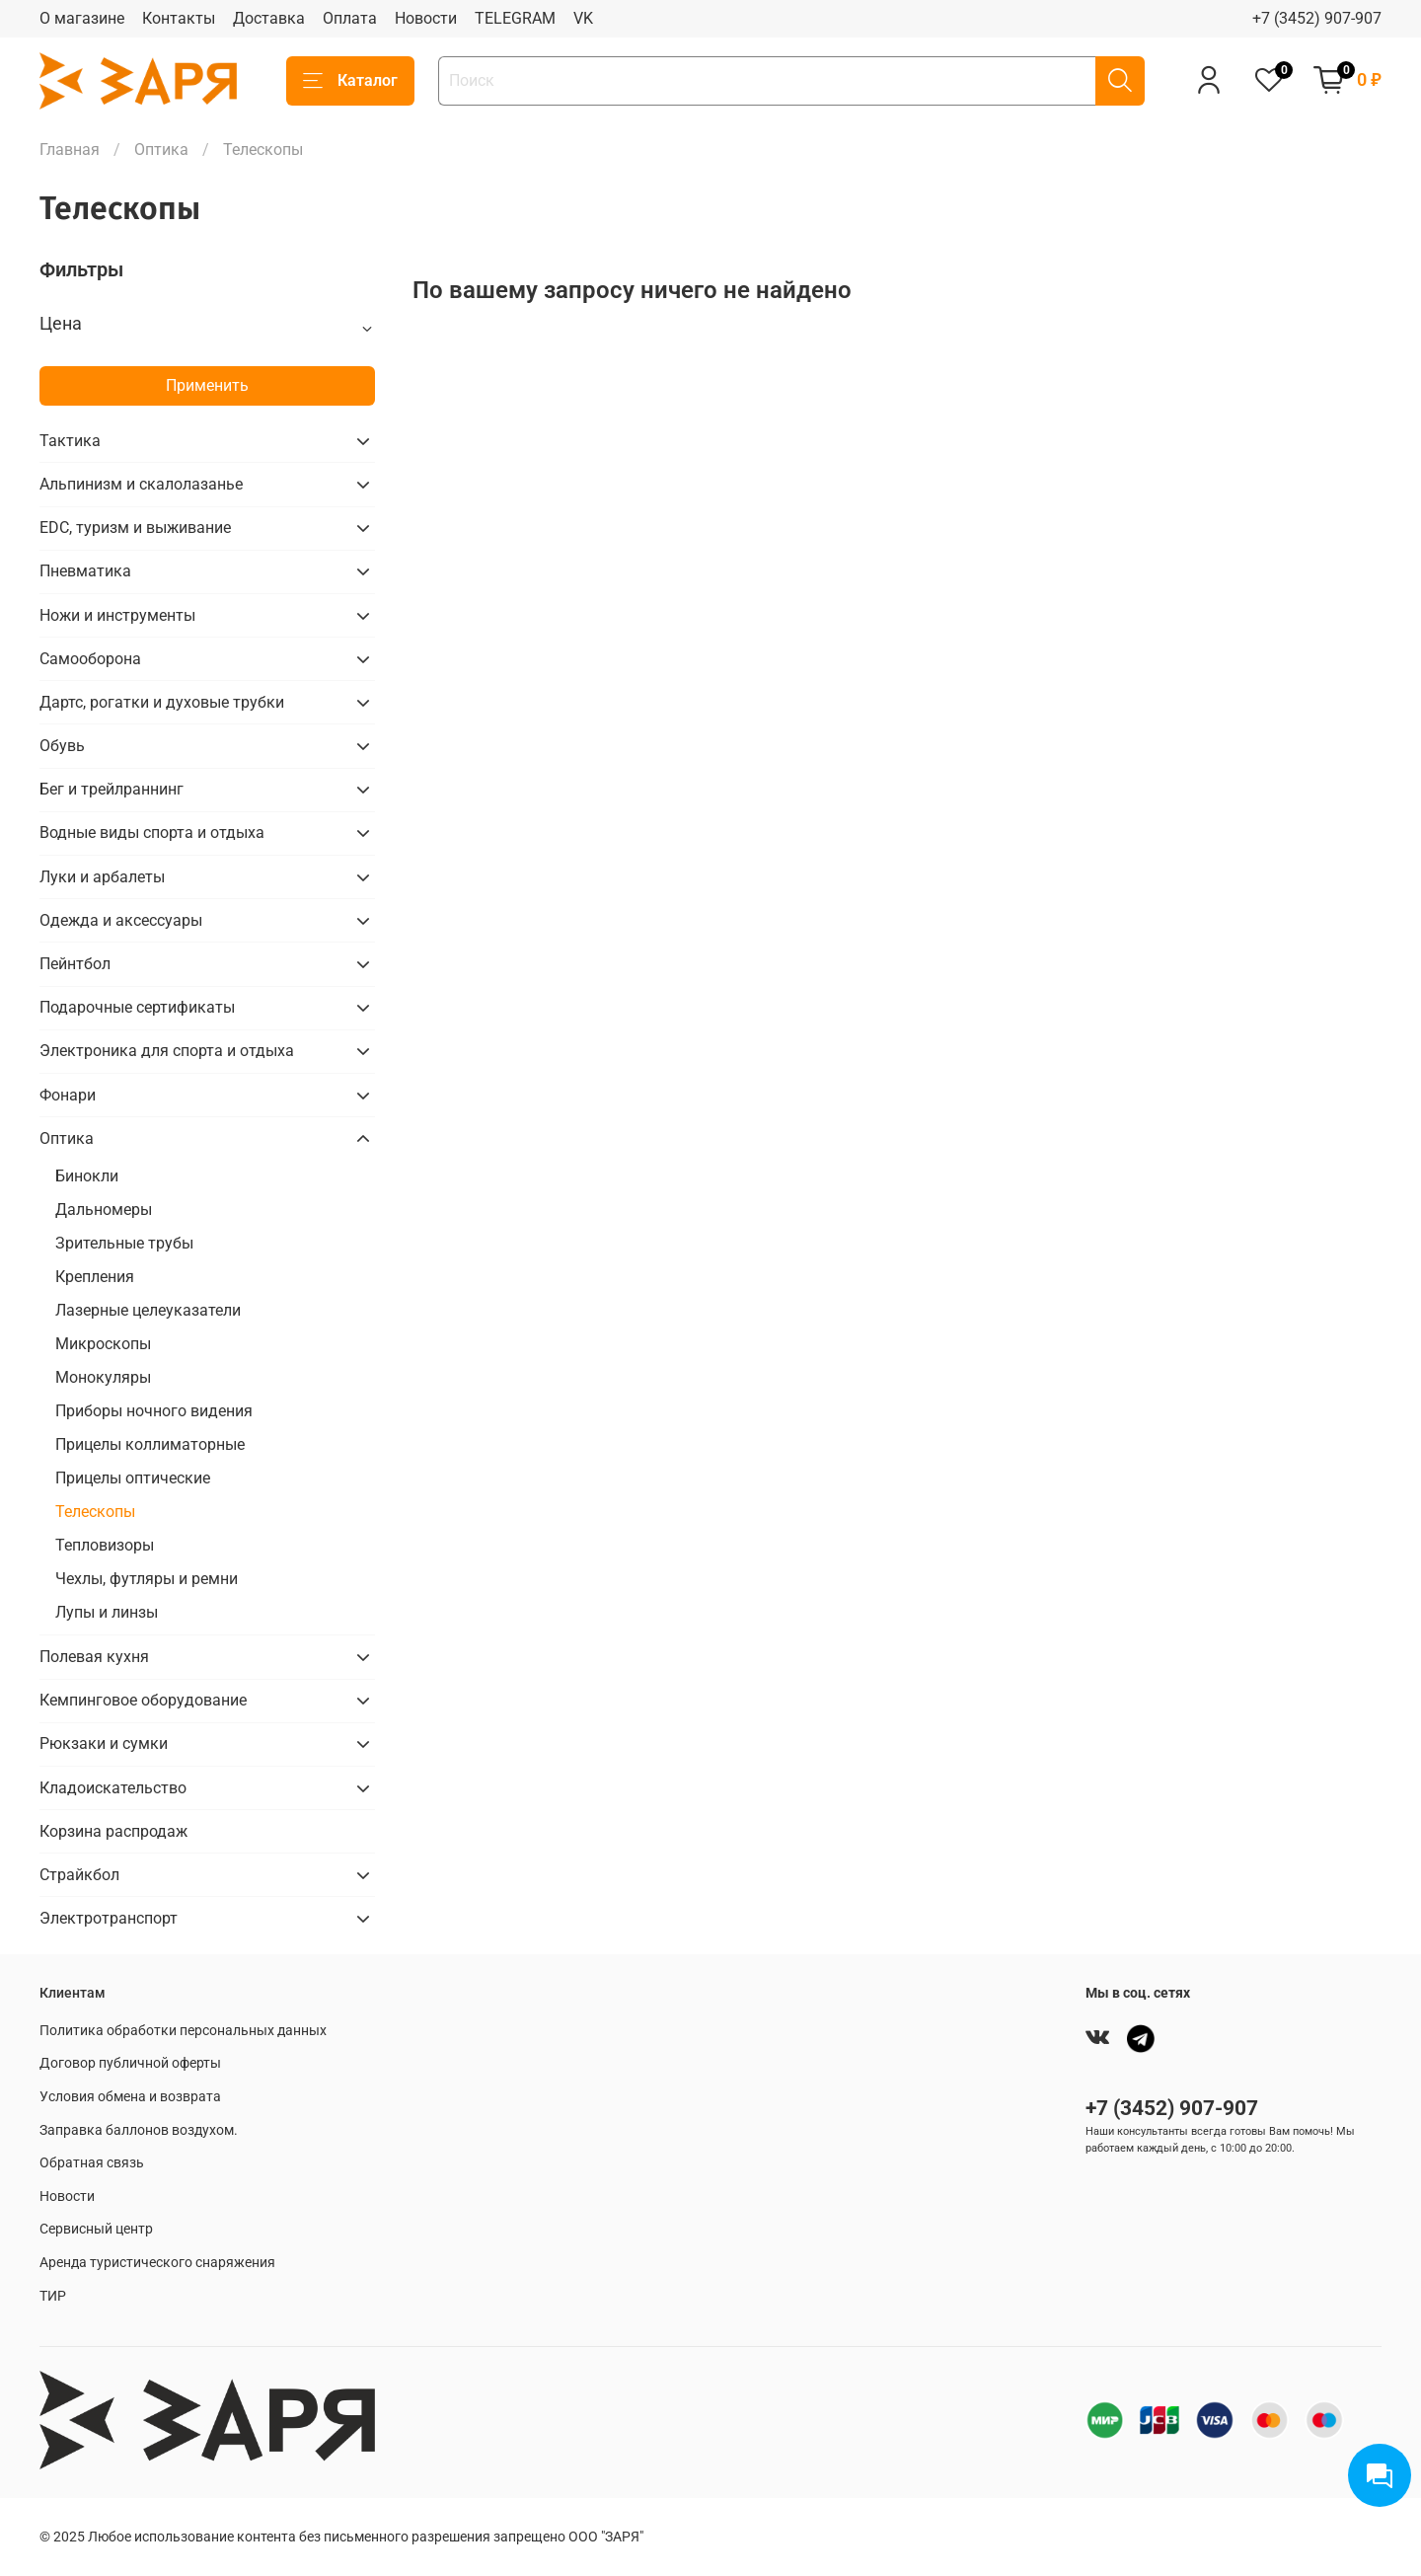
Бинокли (86, 1176)
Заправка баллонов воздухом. (138, 2130)
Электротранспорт (108, 1918)
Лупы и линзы (106, 1612)
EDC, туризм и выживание (135, 527)
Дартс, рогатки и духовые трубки (161, 702)
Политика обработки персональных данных (183, 2030)
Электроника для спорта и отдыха (166, 1050)
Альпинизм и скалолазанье (141, 484)
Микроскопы (103, 1343)
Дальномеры (103, 1209)
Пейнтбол (75, 963)
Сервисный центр (96, 2229)
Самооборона (90, 658)
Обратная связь (91, 2163)
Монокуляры (103, 1377)
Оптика (161, 149)
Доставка (269, 18)
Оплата (350, 18)
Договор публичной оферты (130, 2063)
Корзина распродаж (113, 1831)
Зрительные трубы (124, 1243)
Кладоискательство (113, 1788)
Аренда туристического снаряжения (157, 2262)
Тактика (70, 440)
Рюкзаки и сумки (103, 1743)
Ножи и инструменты (117, 615)
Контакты (178, 18)
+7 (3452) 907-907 (1317, 18)
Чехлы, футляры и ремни (146, 1578)
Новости (426, 18)
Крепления (94, 1276)
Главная (69, 149)
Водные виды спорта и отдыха (151, 832)
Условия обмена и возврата (130, 2096)
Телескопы (95, 1511)
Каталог (350, 81)
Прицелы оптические (132, 1478)
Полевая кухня (94, 1656)
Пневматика (85, 571)
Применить (207, 385)
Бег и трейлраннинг (111, 789)
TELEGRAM (515, 18)
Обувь (62, 745)
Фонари (67, 1095)
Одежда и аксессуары (120, 920)
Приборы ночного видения (154, 1411)
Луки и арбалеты (102, 877)
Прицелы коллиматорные (150, 1444)
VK (583, 18)
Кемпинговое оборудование (143, 1700)
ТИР (52, 2296)
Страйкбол (79, 1874)
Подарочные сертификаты (137, 1007)
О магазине (81, 18)
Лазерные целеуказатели (148, 1310)
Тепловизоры (104, 1545)
